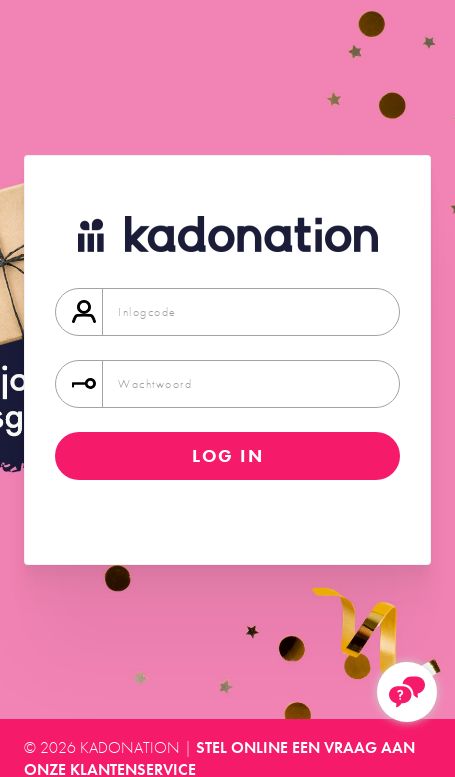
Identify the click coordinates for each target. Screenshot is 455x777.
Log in (228, 455)
